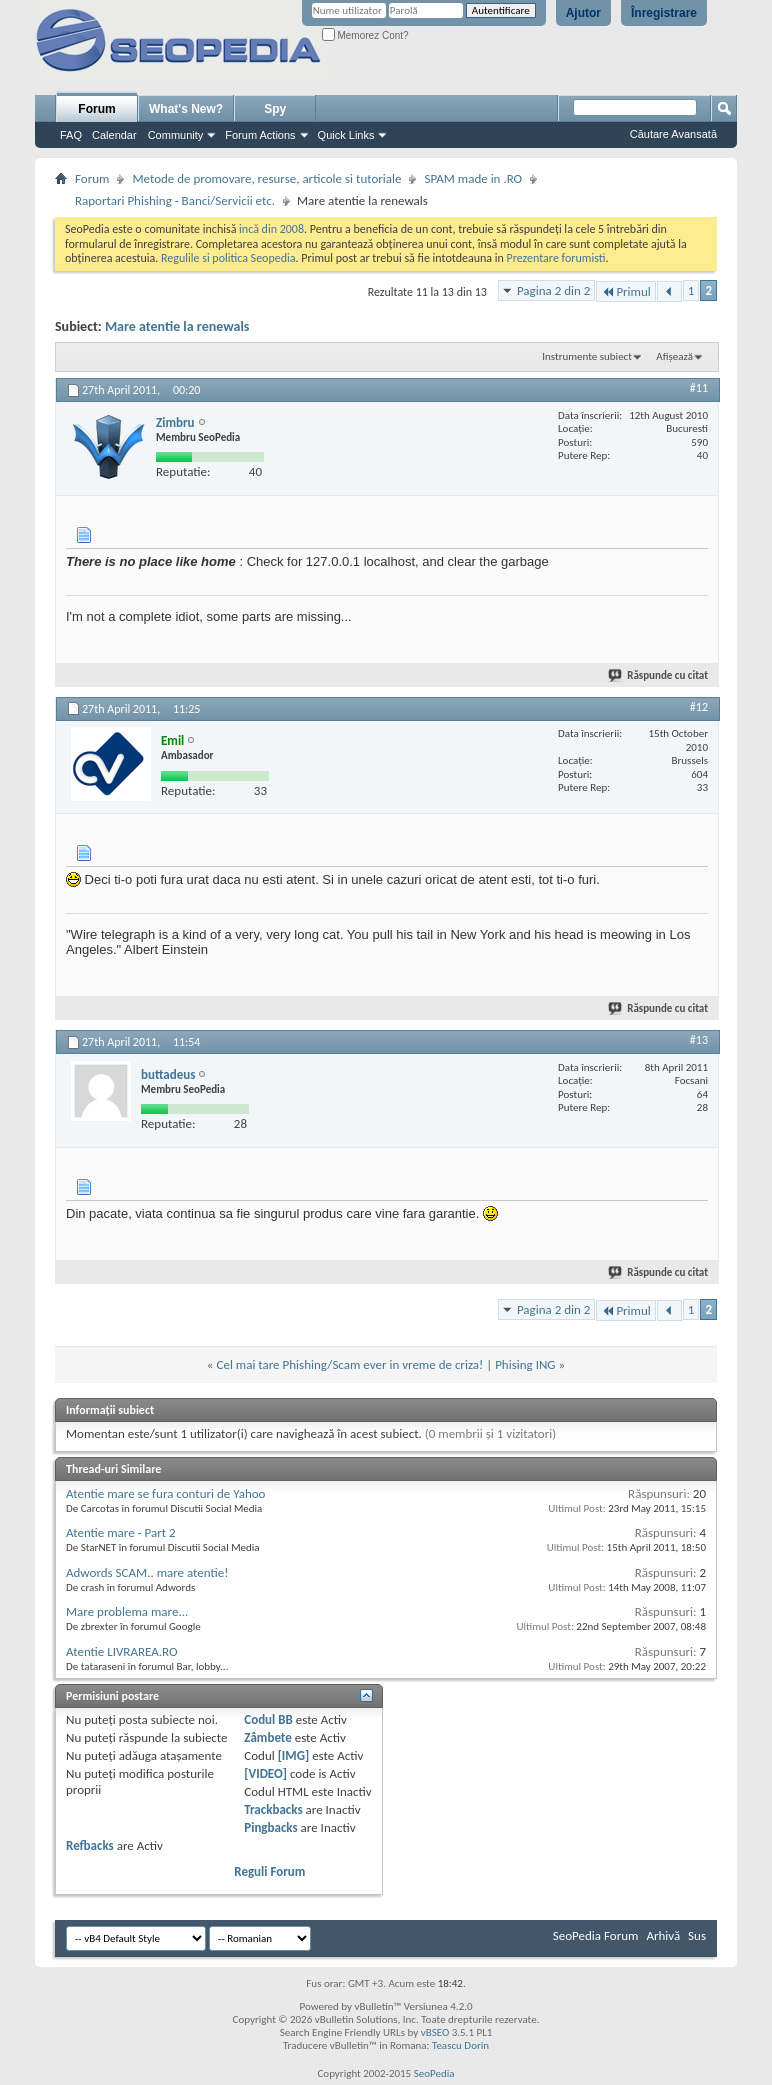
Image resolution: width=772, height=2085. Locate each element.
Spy (275, 109)
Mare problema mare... (127, 1611)
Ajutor (583, 13)
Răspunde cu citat (659, 675)
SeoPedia (434, 2073)
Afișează (674, 356)
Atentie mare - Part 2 (121, 1532)
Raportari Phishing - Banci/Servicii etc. (175, 200)
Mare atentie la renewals (177, 326)
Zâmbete (267, 1737)
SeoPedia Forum (596, 1935)
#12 (699, 707)
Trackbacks (273, 1809)
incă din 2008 (271, 229)
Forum (96, 109)
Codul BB (268, 1719)
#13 (699, 1040)
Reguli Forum (269, 1871)
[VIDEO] (265, 1773)
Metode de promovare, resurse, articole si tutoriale (266, 178)
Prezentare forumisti (556, 258)
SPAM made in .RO (473, 178)
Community (176, 135)
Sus (697, 1935)
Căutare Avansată (673, 134)
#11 (699, 388)
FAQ (71, 135)
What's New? (186, 109)
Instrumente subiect (587, 356)
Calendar (114, 135)
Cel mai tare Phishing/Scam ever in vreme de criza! (349, 1364)
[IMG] (294, 1755)
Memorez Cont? (365, 35)
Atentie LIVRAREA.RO (122, 1651)
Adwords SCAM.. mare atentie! (147, 1572)
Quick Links (346, 135)
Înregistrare (664, 13)
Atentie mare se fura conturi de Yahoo (165, 1493)
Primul (625, 291)
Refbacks (90, 1845)
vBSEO (435, 2032)
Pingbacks (270, 1827)
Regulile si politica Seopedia (228, 258)
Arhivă (663, 1935)
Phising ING (525, 1364)
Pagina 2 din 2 (553, 290)
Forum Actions (260, 135)
